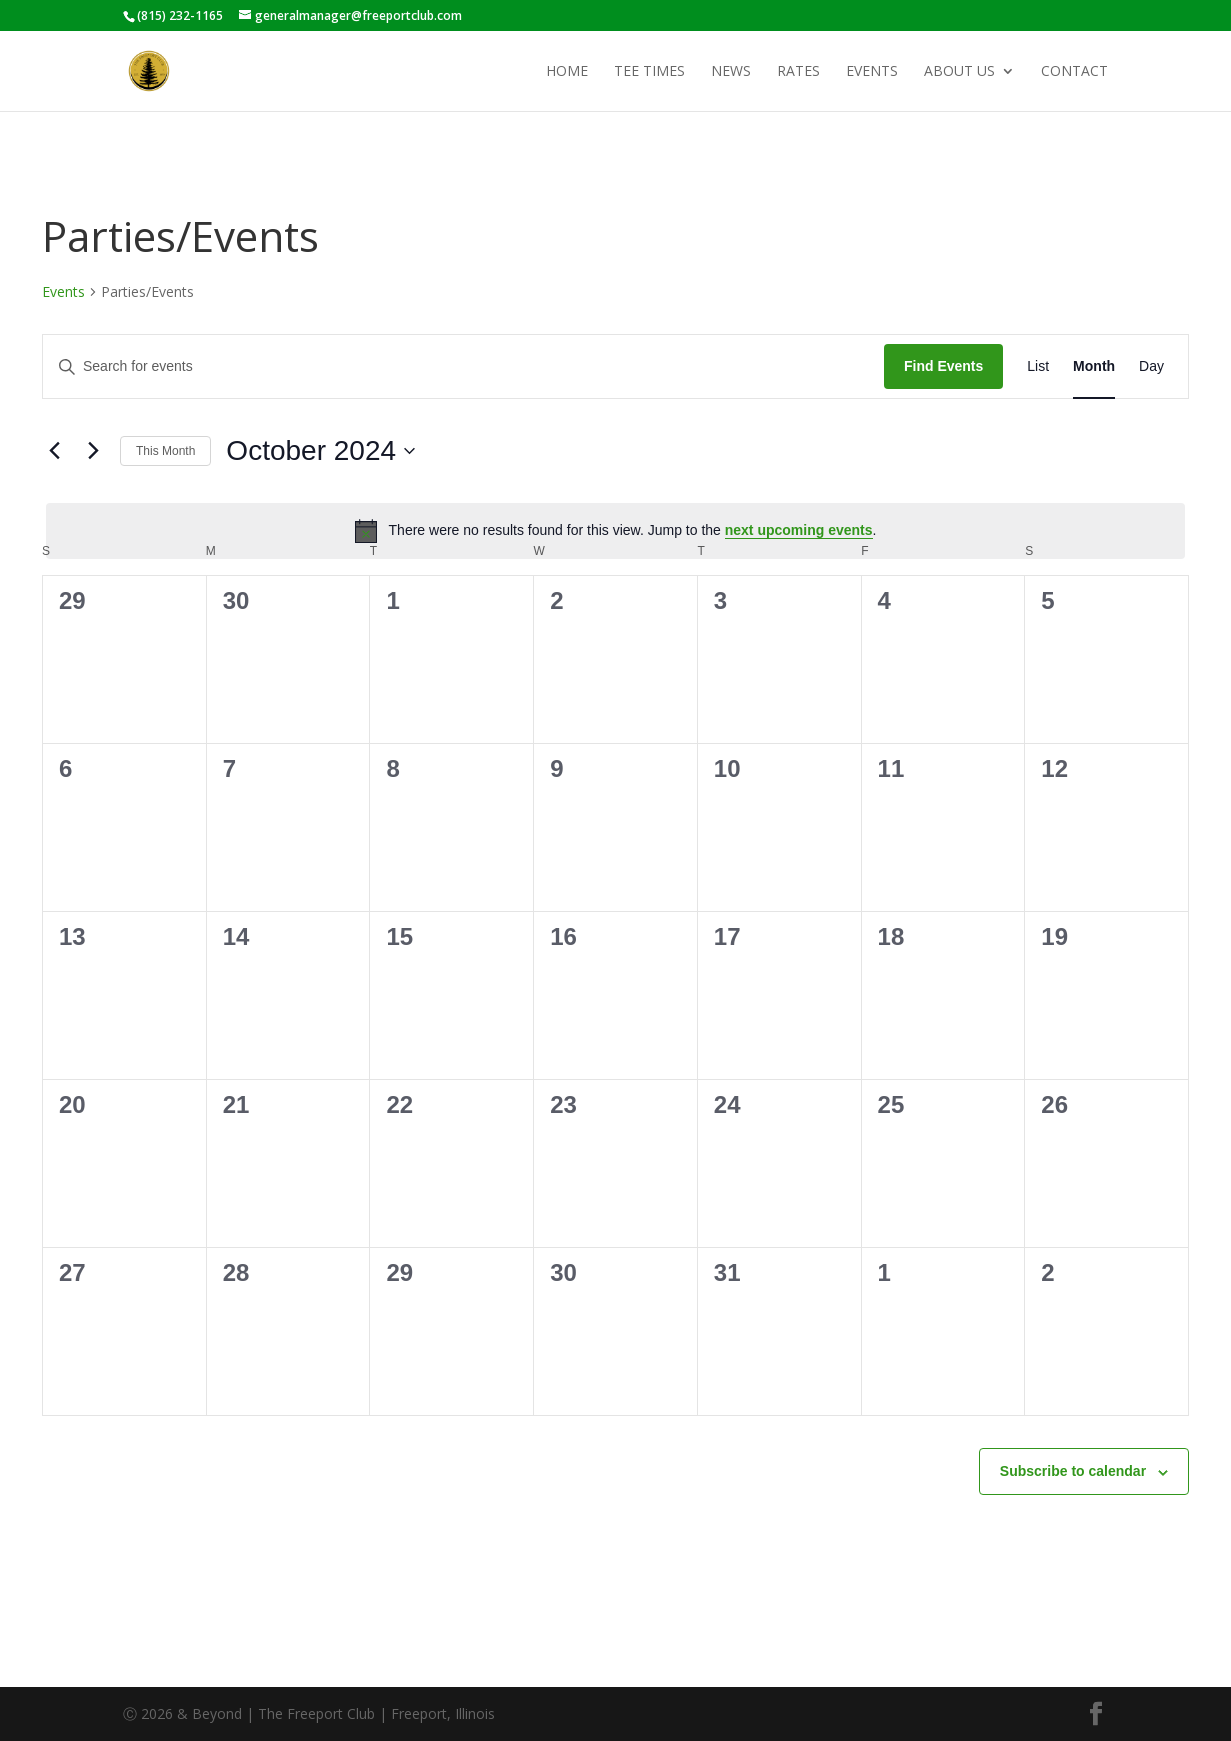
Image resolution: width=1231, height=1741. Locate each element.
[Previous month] (54, 451)
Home (567, 72)
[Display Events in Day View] (1151, 366)
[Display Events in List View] (1038, 366)
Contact (1074, 72)
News (731, 72)
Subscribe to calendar (1073, 1471)
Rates (798, 72)
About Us (959, 72)
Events (872, 72)
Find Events (943, 366)
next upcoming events (799, 530)
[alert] (615, 531)
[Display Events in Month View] (1094, 366)
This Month (165, 451)
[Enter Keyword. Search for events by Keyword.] (463, 366)
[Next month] (93, 451)
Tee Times (649, 72)
